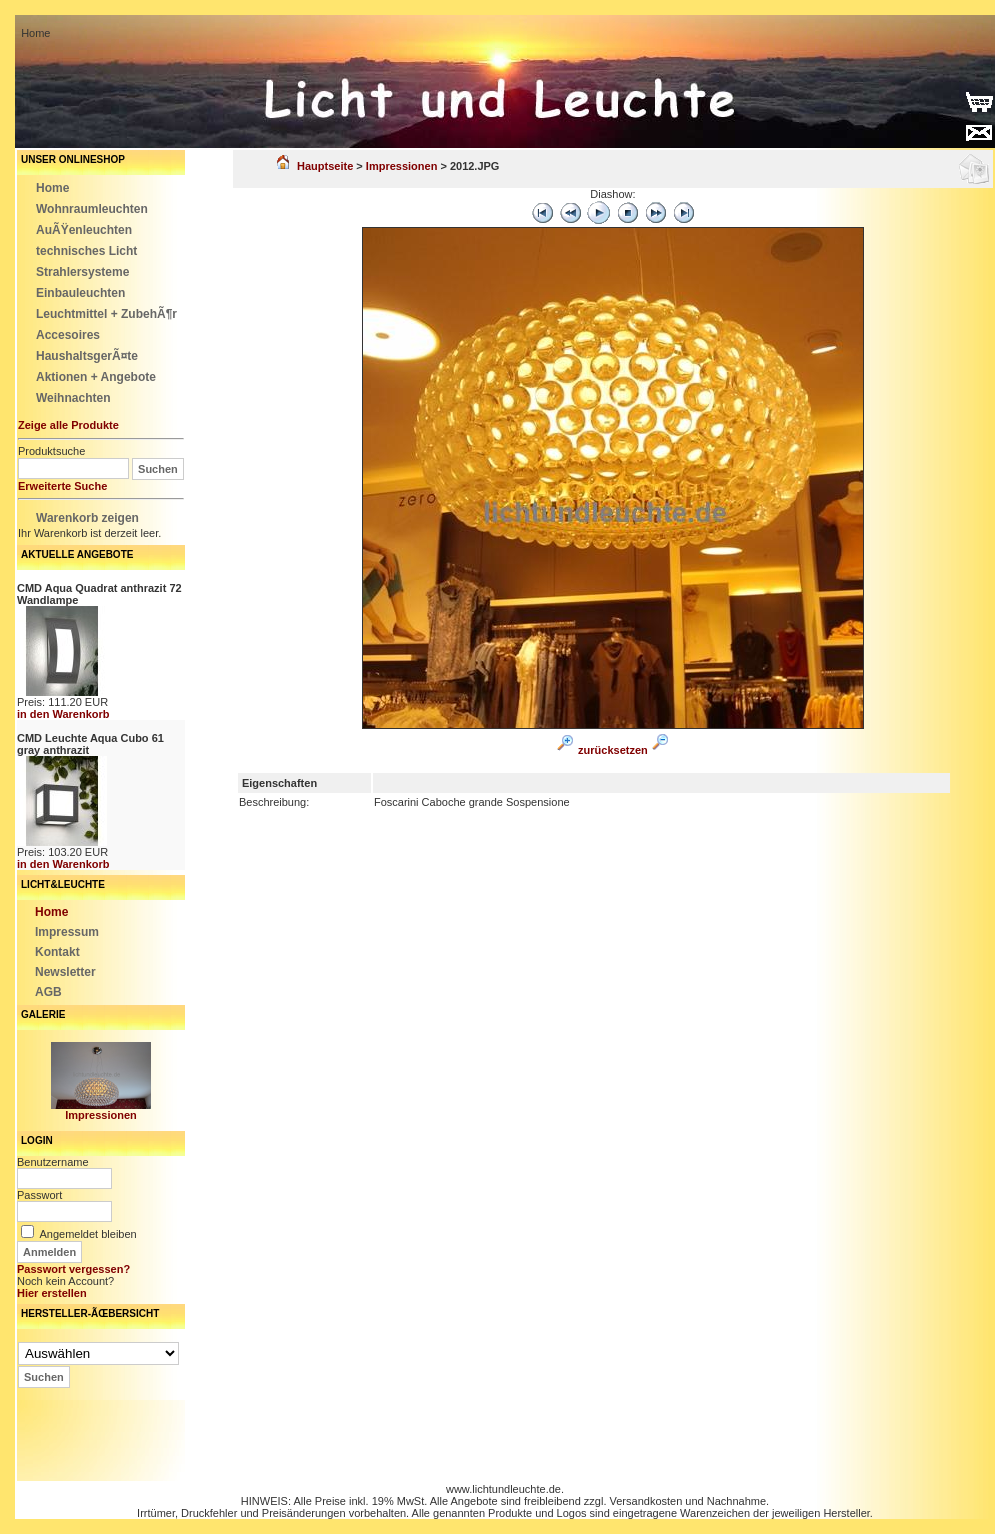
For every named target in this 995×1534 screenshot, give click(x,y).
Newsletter (65, 972)
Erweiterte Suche (62, 486)
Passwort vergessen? (73, 1269)
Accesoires (68, 335)
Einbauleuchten (80, 293)
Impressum (67, 932)
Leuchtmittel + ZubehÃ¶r (106, 314)
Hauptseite (315, 166)
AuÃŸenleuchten (84, 230)
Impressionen (101, 1115)
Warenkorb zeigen (87, 518)
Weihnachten (73, 398)
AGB (48, 992)
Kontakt (57, 952)
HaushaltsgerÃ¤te (87, 356)
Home (52, 188)
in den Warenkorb (63, 714)
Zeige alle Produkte (68, 425)
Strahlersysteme (82, 272)
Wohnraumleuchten (92, 209)
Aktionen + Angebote (96, 377)
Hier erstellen (52, 1293)
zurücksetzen (613, 750)
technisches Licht (86, 251)
